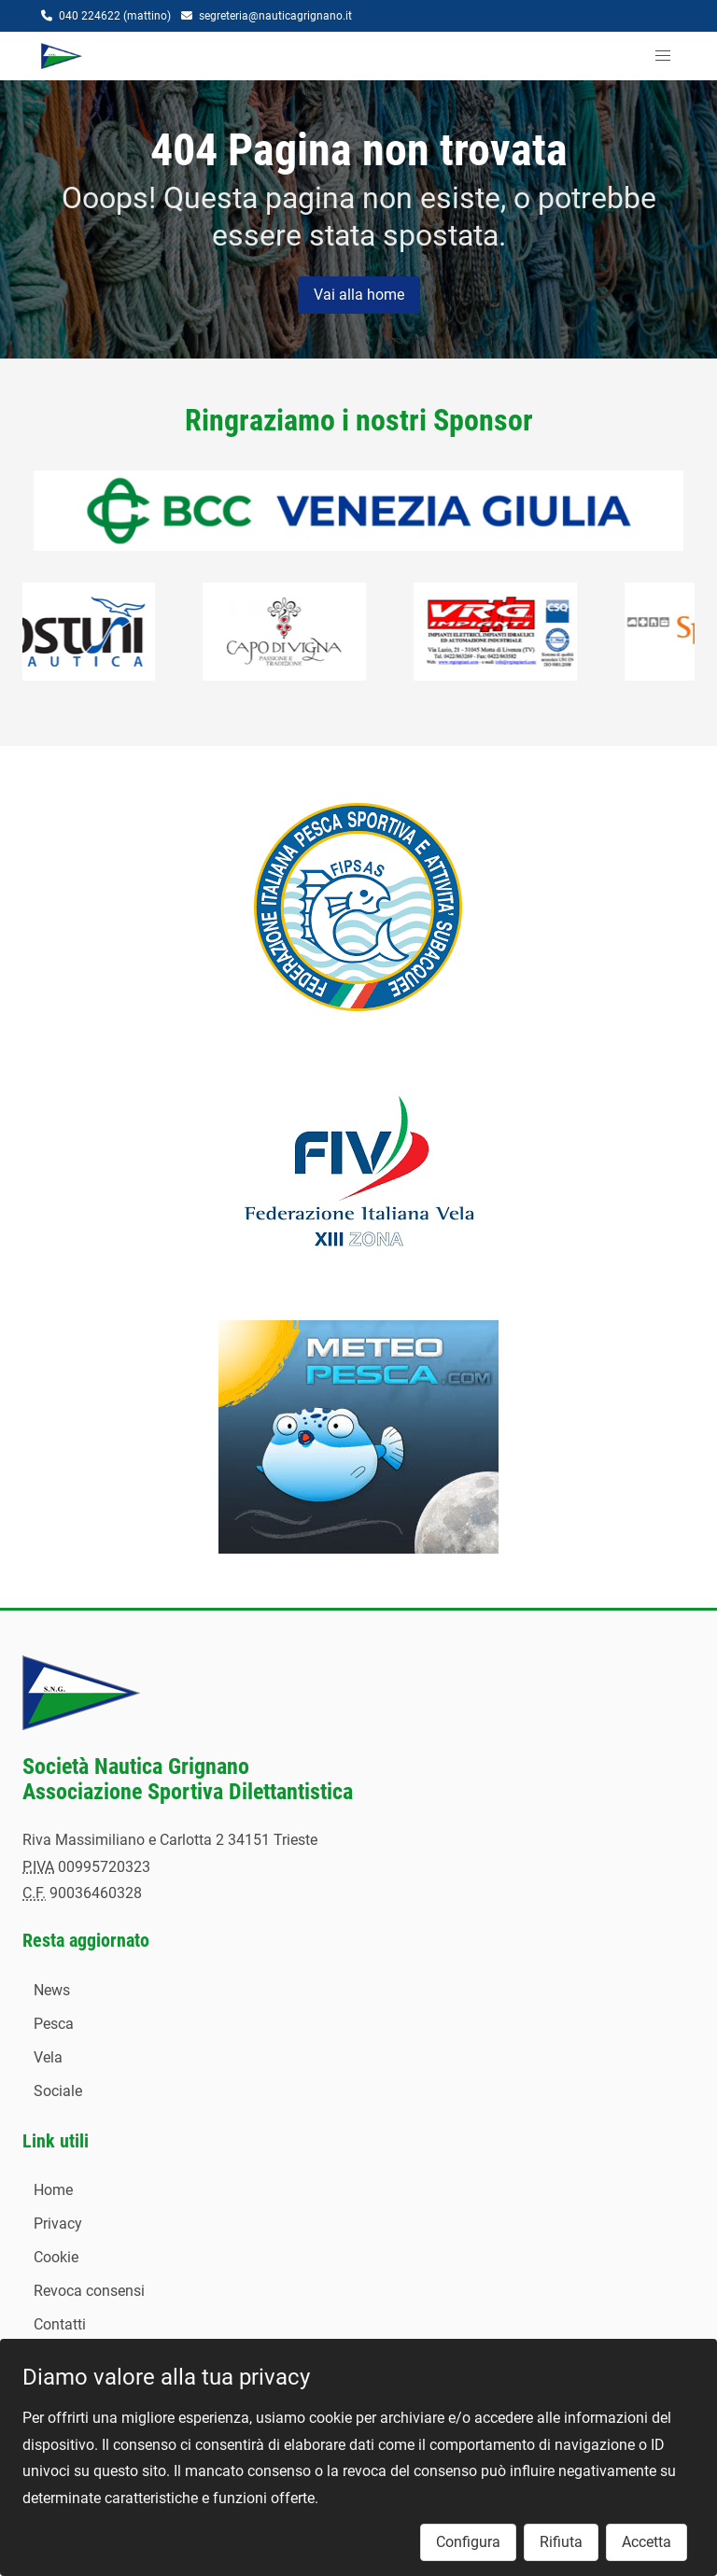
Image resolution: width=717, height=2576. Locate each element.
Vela (48, 2057)
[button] (663, 56)
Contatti (60, 2324)
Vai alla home (359, 294)
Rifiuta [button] (561, 2542)
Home (53, 2190)
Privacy (58, 2223)
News (52, 1990)
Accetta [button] (646, 2542)
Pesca (54, 2024)
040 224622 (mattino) (115, 15)
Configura (468, 2542)
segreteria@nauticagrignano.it (275, 15)
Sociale (58, 2091)
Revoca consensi (89, 2291)
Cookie (56, 2257)
